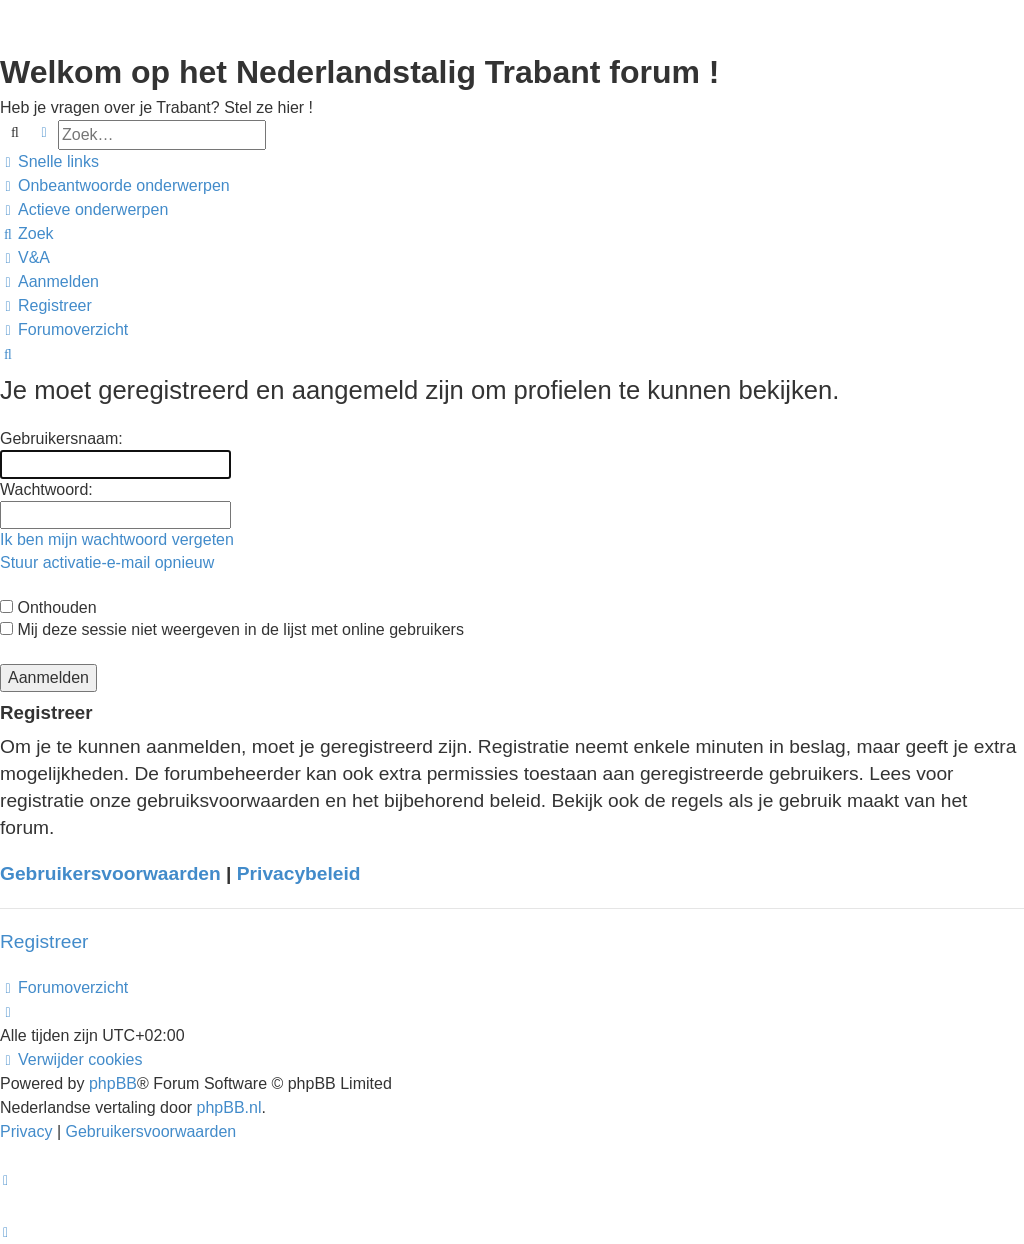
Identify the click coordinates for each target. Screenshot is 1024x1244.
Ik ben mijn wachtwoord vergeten (117, 539)
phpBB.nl (229, 1107)
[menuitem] (115, 186)
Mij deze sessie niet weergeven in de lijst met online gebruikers (232, 629)
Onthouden (48, 607)
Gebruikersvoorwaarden (110, 873)
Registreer (44, 941)
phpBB (113, 1083)
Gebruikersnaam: (61, 438)
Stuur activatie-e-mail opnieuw (107, 562)
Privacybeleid (299, 873)
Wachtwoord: (46, 489)
